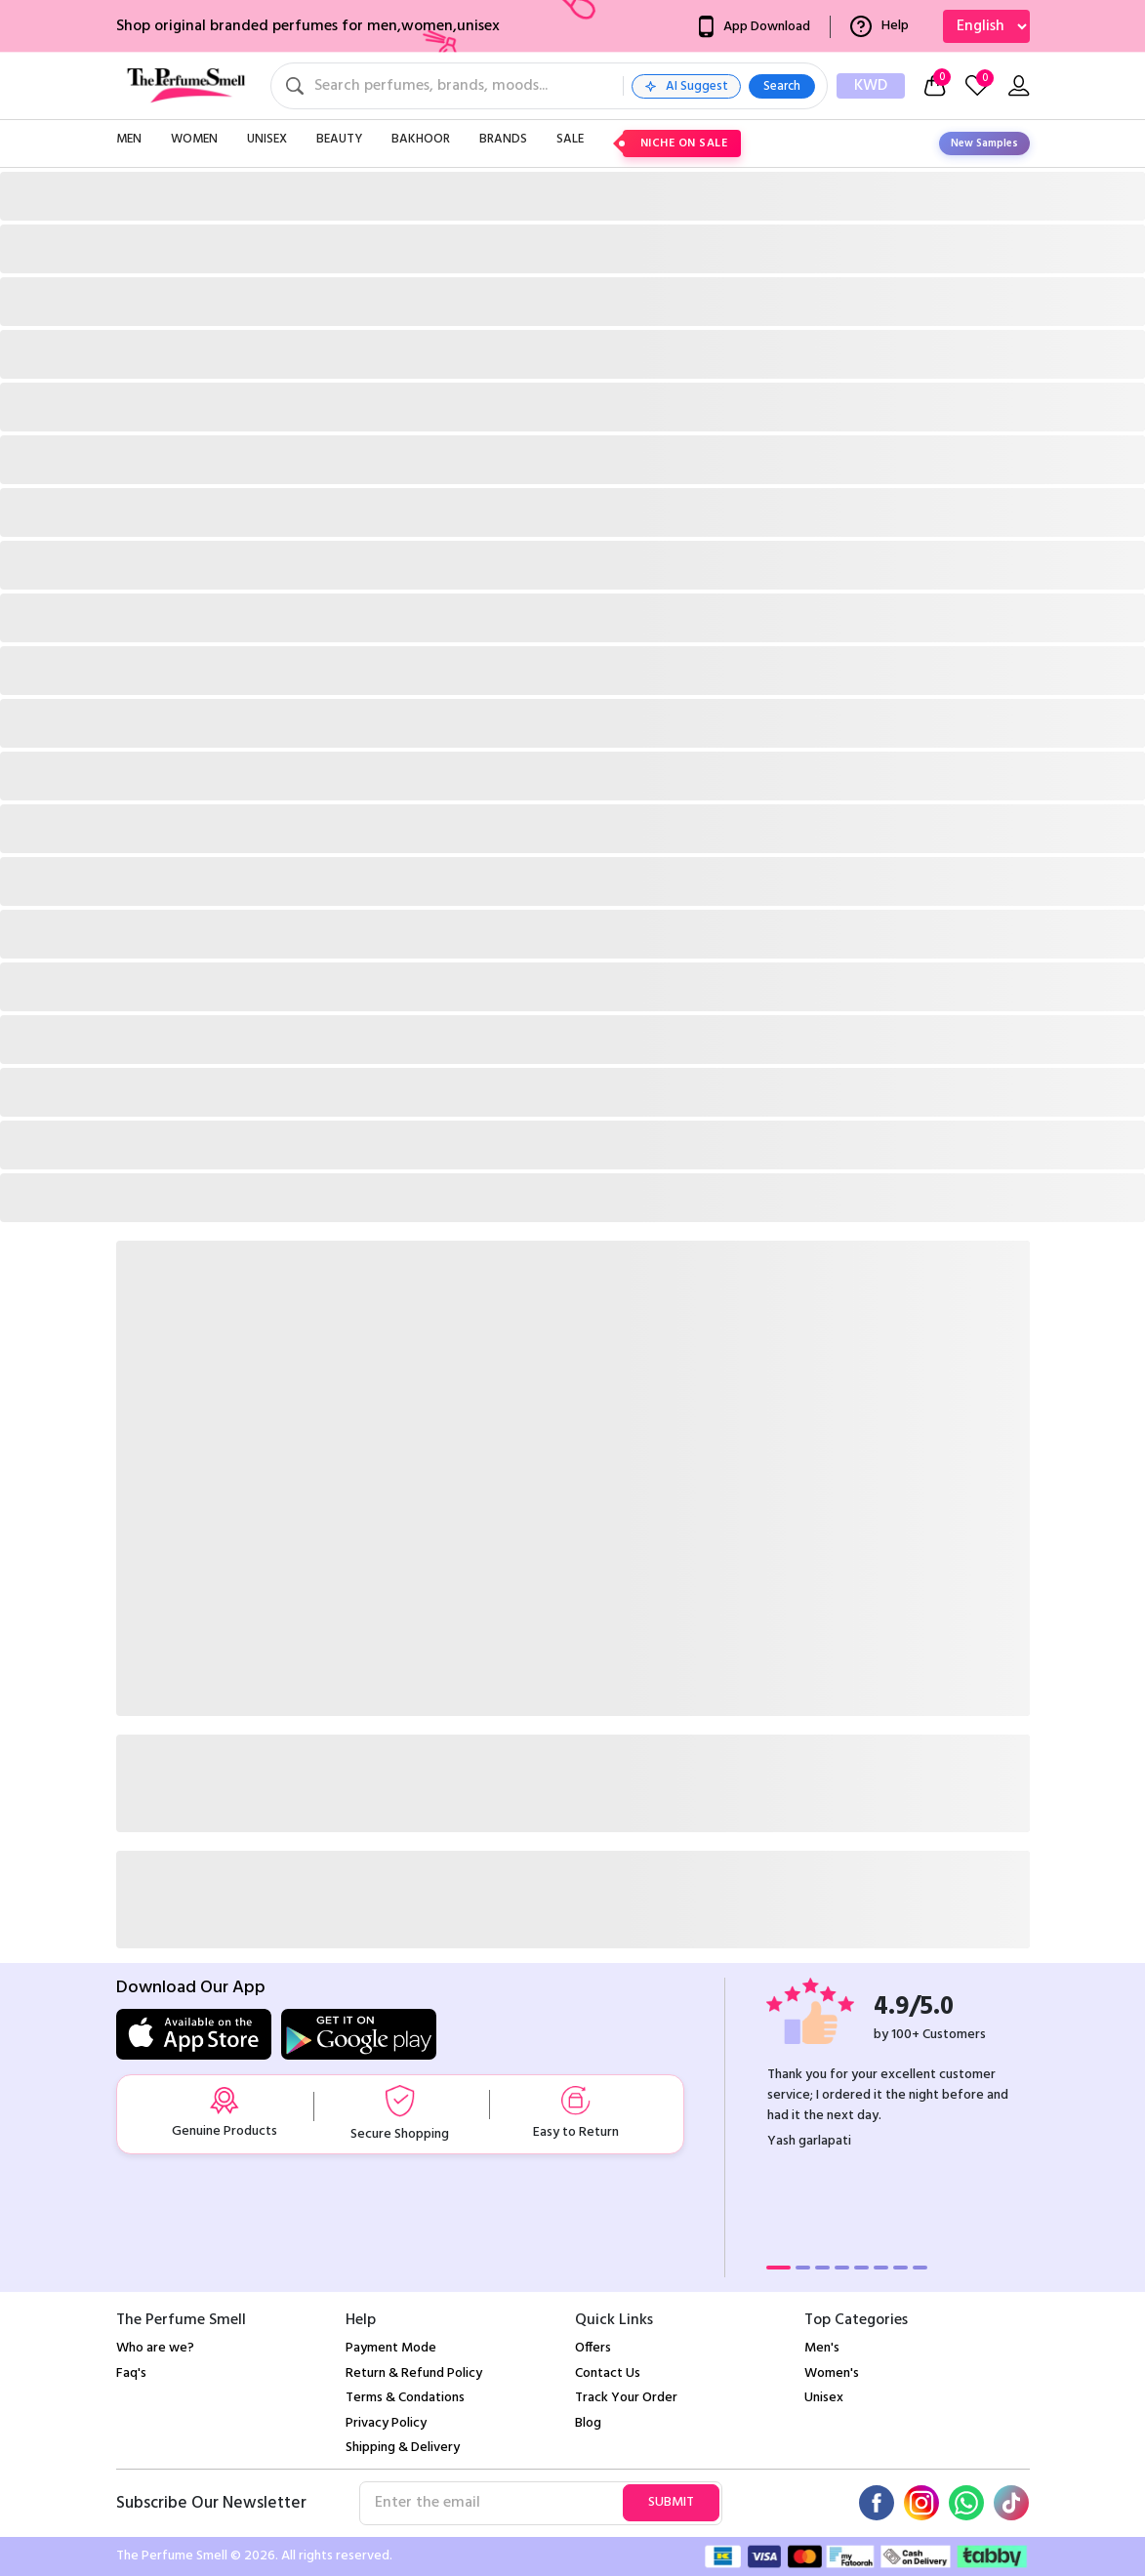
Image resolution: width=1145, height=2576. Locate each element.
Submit (671, 2502)
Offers (593, 2348)
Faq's (131, 2373)
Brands (503, 139)
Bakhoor (420, 139)
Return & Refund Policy (414, 2373)
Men (129, 139)
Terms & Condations (405, 2398)
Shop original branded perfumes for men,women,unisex (308, 26)
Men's (821, 2348)
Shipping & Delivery (403, 2447)
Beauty (339, 139)
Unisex (267, 139)
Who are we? (155, 2348)
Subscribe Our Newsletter (211, 2503)
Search (781, 86)
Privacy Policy (386, 2423)
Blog (588, 2423)
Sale (570, 139)
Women (194, 139)
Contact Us (607, 2373)
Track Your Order (626, 2398)
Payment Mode (391, 2348)
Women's (831, 2373)
